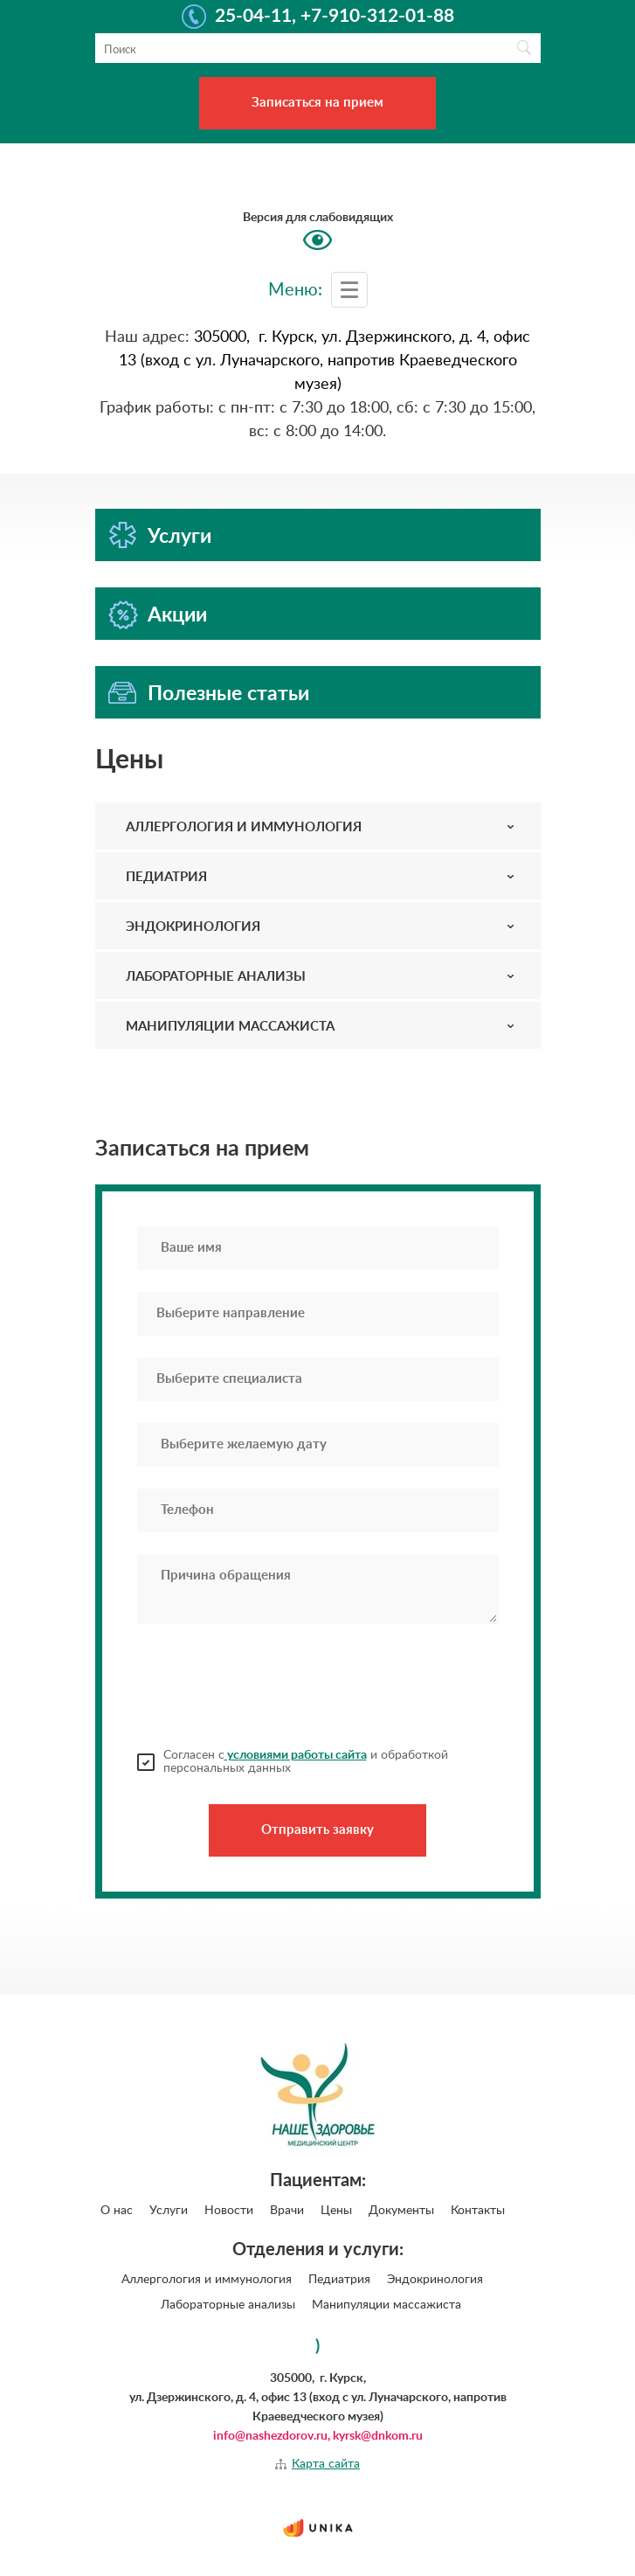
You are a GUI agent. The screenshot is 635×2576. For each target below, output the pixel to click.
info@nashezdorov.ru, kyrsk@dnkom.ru (318, 2436)
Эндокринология (435, 2280)
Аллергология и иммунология (206, 2280)
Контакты (478, 2211)
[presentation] (270, 1686)
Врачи (287, 2211)
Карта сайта (326, 2464)
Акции (177, 615)
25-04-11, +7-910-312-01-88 (334, 16)
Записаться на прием (317, 102)
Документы (401, 2211)
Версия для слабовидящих (318, 218)
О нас (116, 2211)
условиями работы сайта (295, 1755)
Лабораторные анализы (228, 2305)
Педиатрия (339, 2280)
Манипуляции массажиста (386, 2305)
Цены (336, 2211)
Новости (228, 2211)
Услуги (179, 536)
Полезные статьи (228, 694)
